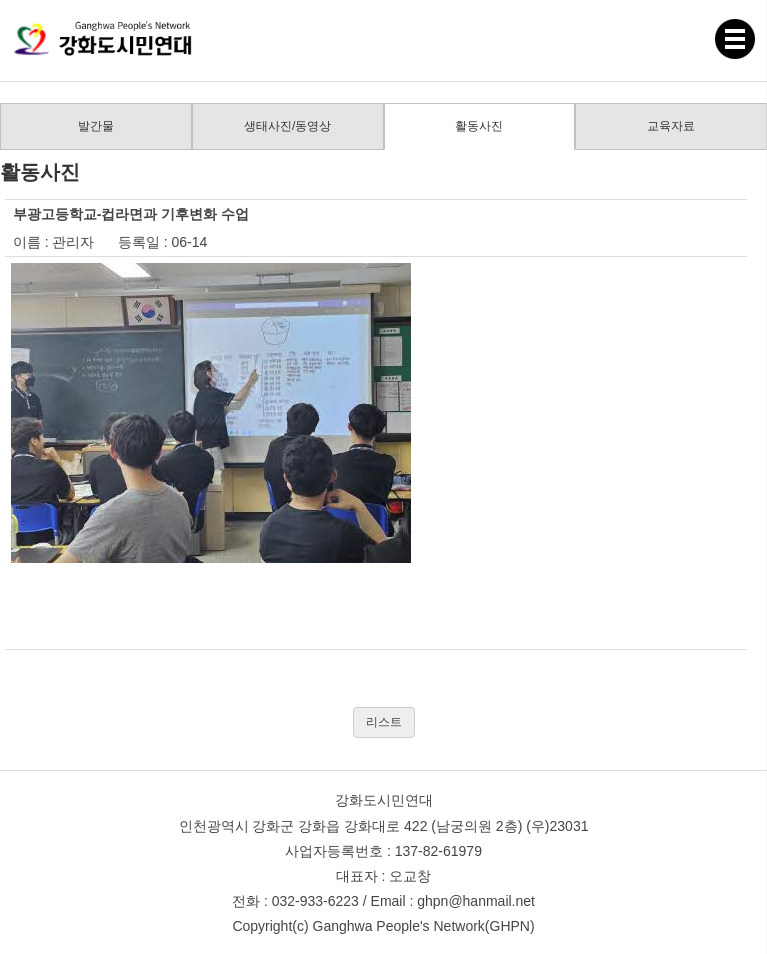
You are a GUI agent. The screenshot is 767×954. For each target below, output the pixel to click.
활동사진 (479, 126)
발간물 (96, 126)
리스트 (384, 722)
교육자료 (671, 126)
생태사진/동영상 (287, 126)
